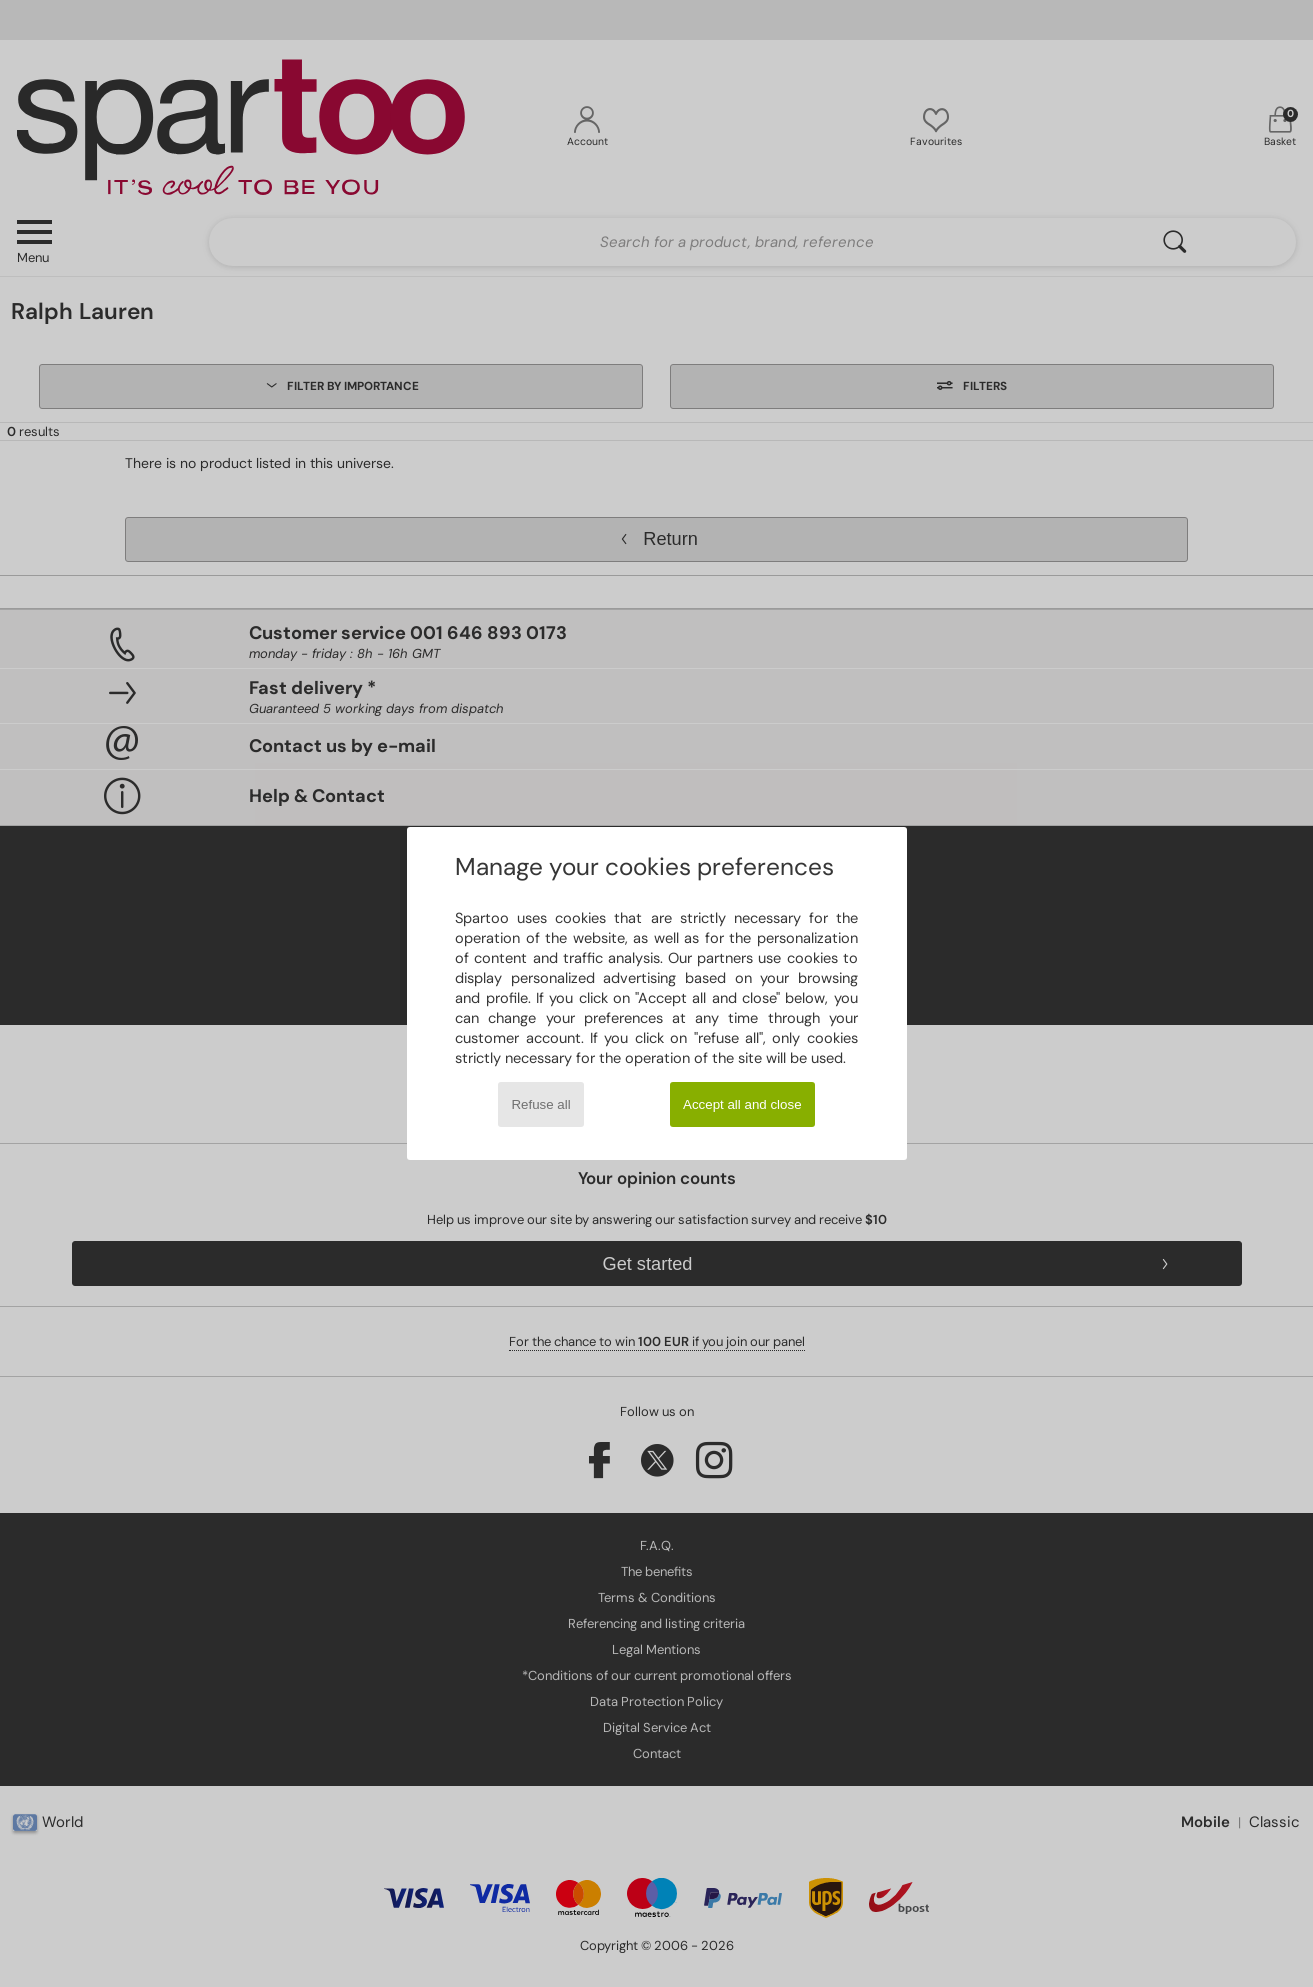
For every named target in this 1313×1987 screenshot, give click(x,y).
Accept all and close (742, 1104)
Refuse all (540, 1104)
